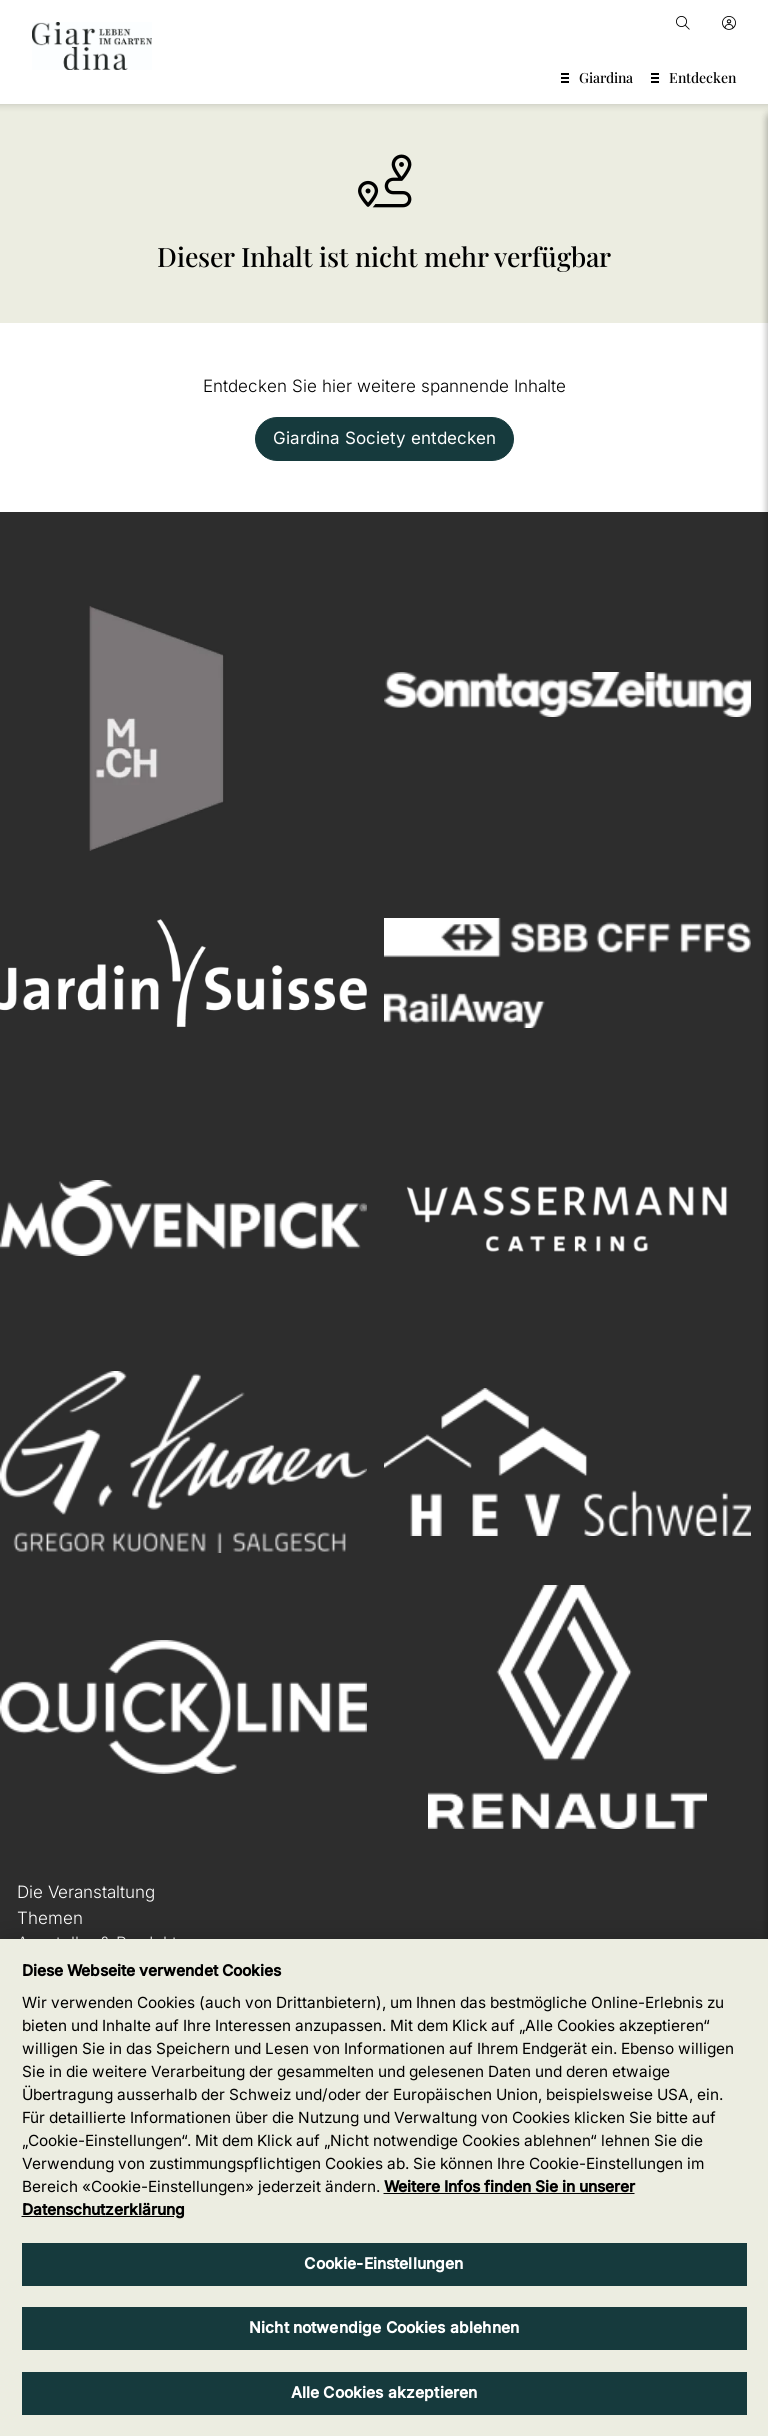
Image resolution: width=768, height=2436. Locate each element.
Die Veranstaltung (86, 1892)
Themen (50, 1918)
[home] (92, 46)
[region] (384, 2187)
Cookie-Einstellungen (383, 2263)
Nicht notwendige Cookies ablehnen (384, 2327)
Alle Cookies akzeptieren (384, 2392)
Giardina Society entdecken (384, 438)
